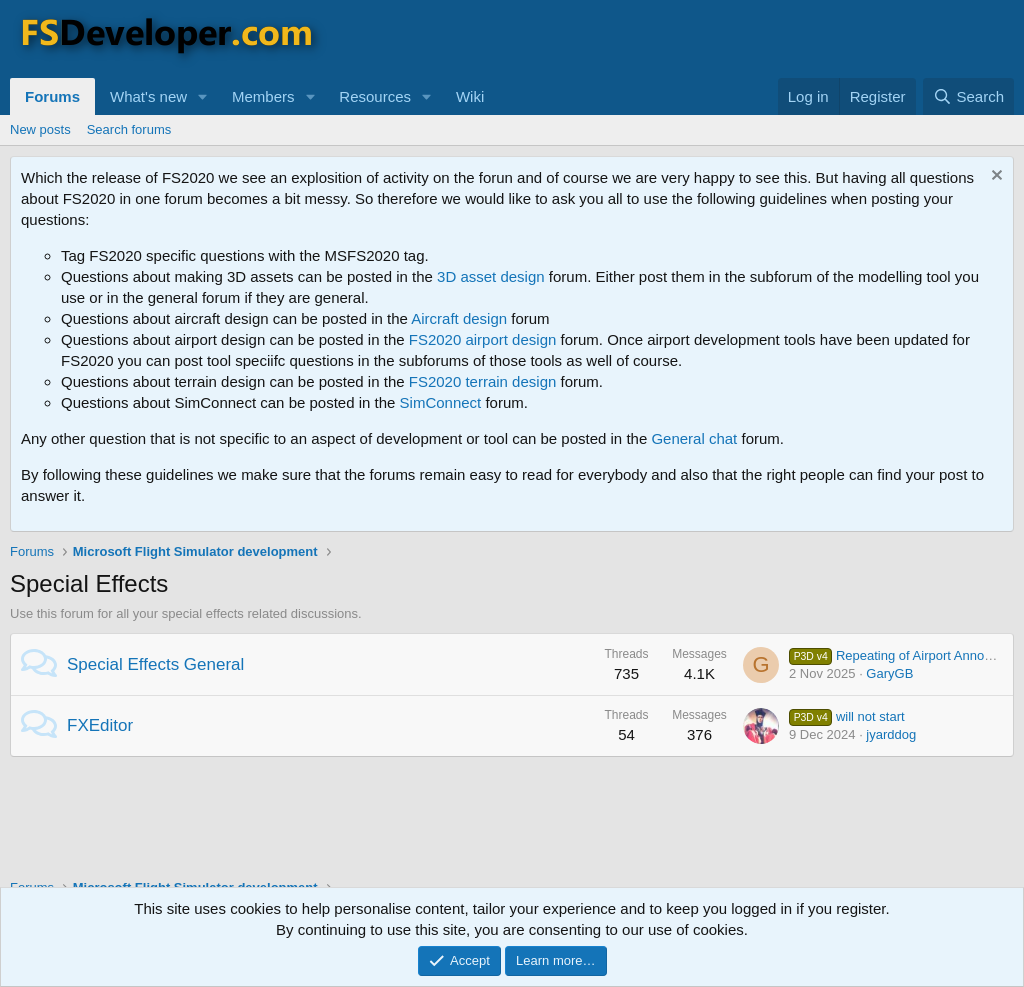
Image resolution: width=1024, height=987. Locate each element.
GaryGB (889, 673)
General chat (694, 438)
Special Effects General (155, 664)
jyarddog (891, 734)
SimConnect (441, 402)
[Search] (968, 96)
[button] (203, 96)
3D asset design (491, 276)
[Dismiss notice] (994, 177)
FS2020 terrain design (483, 381)
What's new (148, 96)
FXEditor (100, 725)
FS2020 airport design (483, 339)
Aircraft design (459, 318)
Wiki (470, 96)
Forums (52, 96)
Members (263, 96)
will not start (847, 716)
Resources (375, 96)
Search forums (129, 129)
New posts (40, 129)
